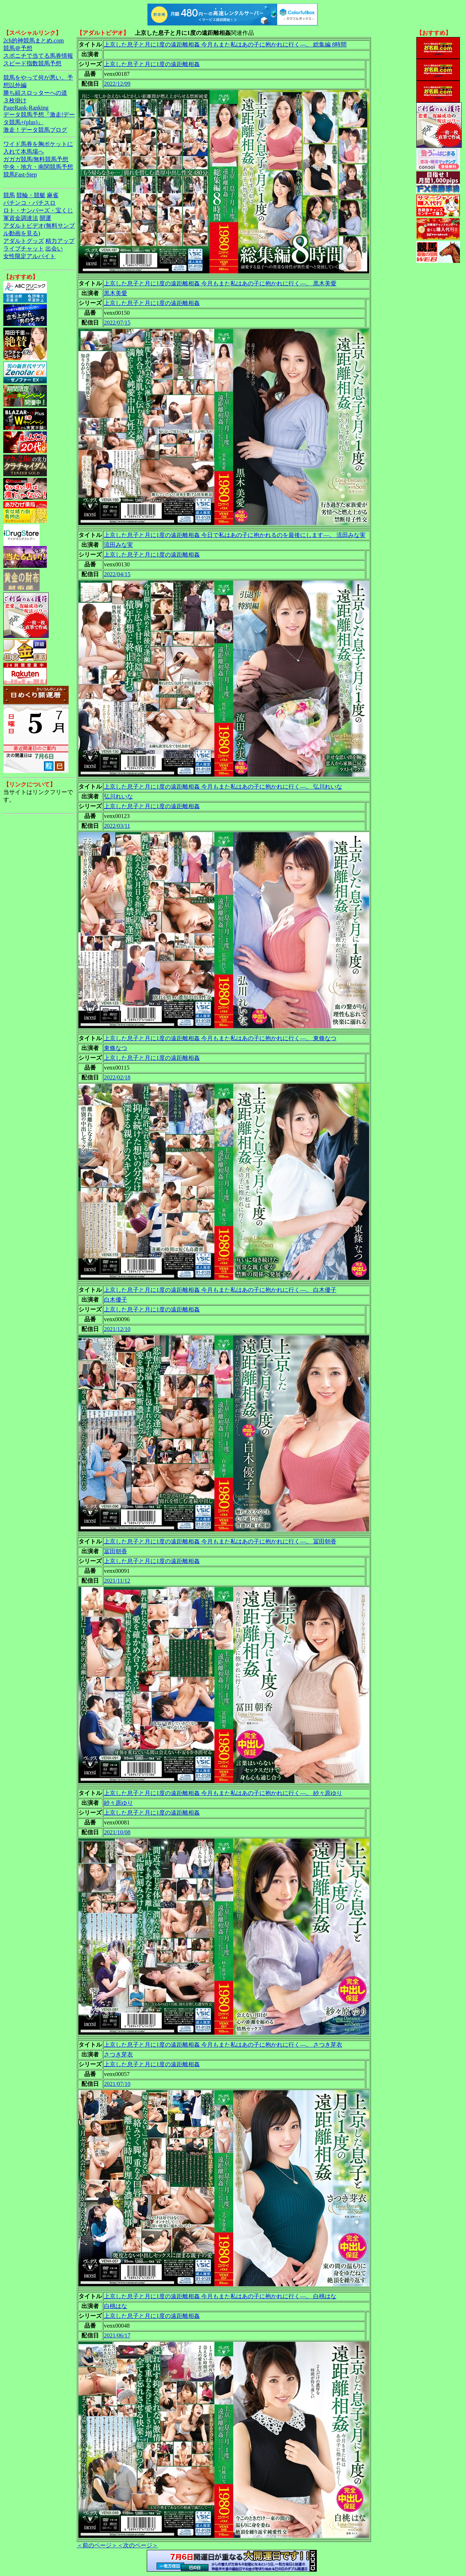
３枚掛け (15, 100)
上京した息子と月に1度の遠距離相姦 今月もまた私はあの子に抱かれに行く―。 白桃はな (220, 2296)
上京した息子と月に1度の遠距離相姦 (152, 64)
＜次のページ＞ (137, 2545)
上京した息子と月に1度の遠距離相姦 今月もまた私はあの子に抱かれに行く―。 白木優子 (220, 1290)
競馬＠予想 (17, 48)
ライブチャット (23, 248)
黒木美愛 (115, 293)
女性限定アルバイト (29, 256)
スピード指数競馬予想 (32, 63)
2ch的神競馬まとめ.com (33, 40)
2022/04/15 (117, 574)
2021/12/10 (117, 1329)
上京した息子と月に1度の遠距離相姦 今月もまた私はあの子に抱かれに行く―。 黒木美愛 (220, 283)
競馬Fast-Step (20, 174)
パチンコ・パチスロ (29, 203)
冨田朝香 (115, 1551)
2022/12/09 (117, 84)
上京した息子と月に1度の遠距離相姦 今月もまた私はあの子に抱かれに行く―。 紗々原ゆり (223, 1793)
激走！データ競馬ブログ (35, 130)
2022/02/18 (117, 1077)
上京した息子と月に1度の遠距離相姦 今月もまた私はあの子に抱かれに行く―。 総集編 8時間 (225, 44)
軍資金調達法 (20, 218)
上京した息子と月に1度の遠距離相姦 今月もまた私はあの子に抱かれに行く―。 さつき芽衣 (223, 2045)
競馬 (9, 195)
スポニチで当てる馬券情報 (38, 56)
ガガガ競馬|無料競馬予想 (35, 159)
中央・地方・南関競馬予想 (38, 167)
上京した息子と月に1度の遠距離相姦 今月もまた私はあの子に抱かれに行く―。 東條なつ (220, 1038)
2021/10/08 (117, 1832)
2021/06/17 (117, 2335)
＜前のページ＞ (97, 2545)
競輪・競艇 (30, 195)
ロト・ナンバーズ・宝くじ (38, 210)
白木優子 (115, 1300)
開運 (45, 218)
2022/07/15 (117, 323)
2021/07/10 (117, 2084)
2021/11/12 (117, 1581)
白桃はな (115, 2306)
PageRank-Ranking (25, 108)
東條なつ (115, 1048)
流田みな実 (118, 545)
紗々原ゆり (118, 1803)
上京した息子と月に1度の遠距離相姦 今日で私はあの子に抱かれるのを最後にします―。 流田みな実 (234, 535)
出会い (54, 248)
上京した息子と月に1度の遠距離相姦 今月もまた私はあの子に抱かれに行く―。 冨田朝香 (220, 1541)
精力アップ (59, 241)
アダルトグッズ (23, 241)
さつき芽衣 (118, 2054)
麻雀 (52, 195)
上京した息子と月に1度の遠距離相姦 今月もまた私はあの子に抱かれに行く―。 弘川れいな (223, 787)
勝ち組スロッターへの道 (35, 93)
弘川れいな (118, 796)
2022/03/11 (117, 826)
